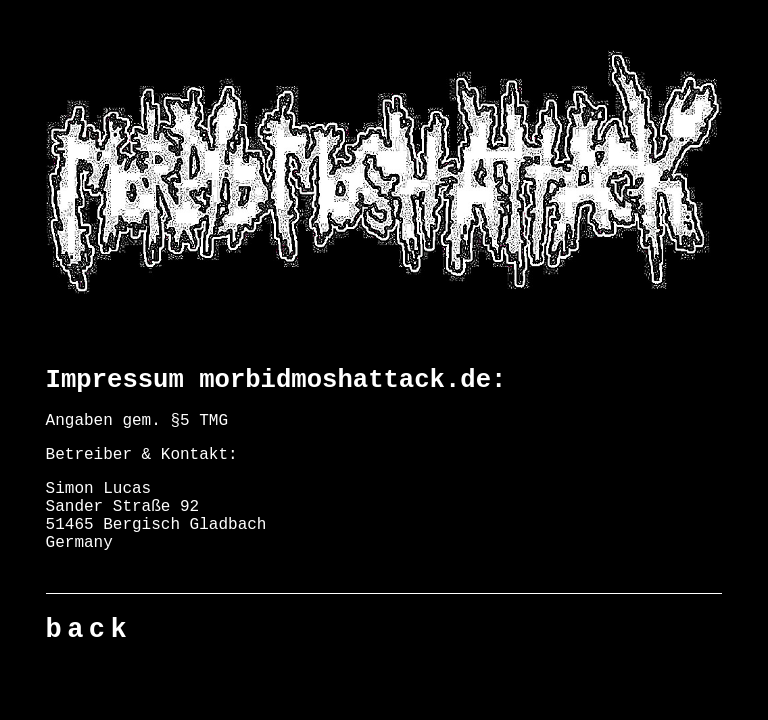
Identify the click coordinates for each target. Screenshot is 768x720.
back (89, 629)
